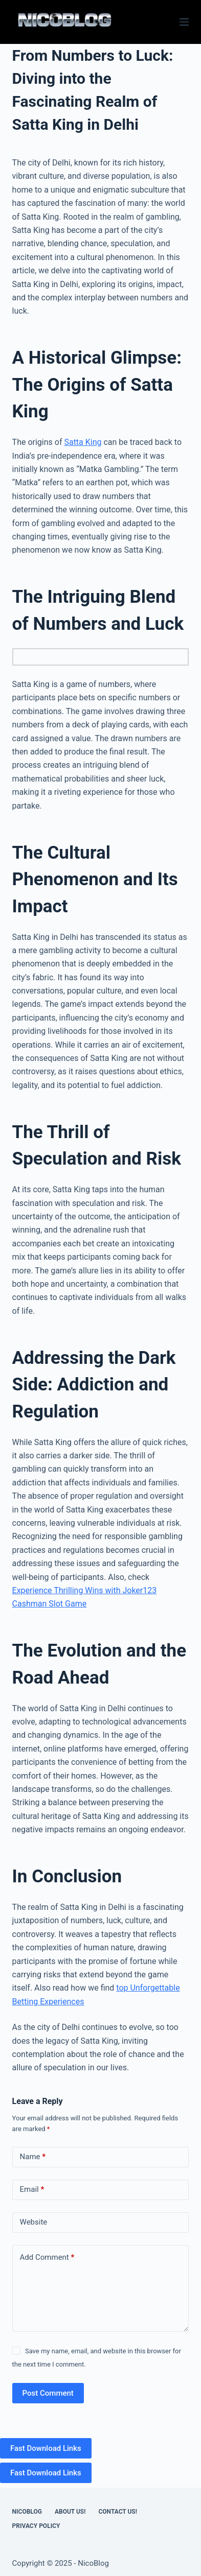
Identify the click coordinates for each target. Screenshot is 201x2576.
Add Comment (47, 2257)
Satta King (82, 442)
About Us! (70, 2511)
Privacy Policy (36, 2526)
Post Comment (48, 2393)
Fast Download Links (45, 2448)
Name (33, 2156)
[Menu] (184, 22)
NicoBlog (27, 2511)
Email (32, 2189)
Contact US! (117, 2511)
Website (34, 2222)
